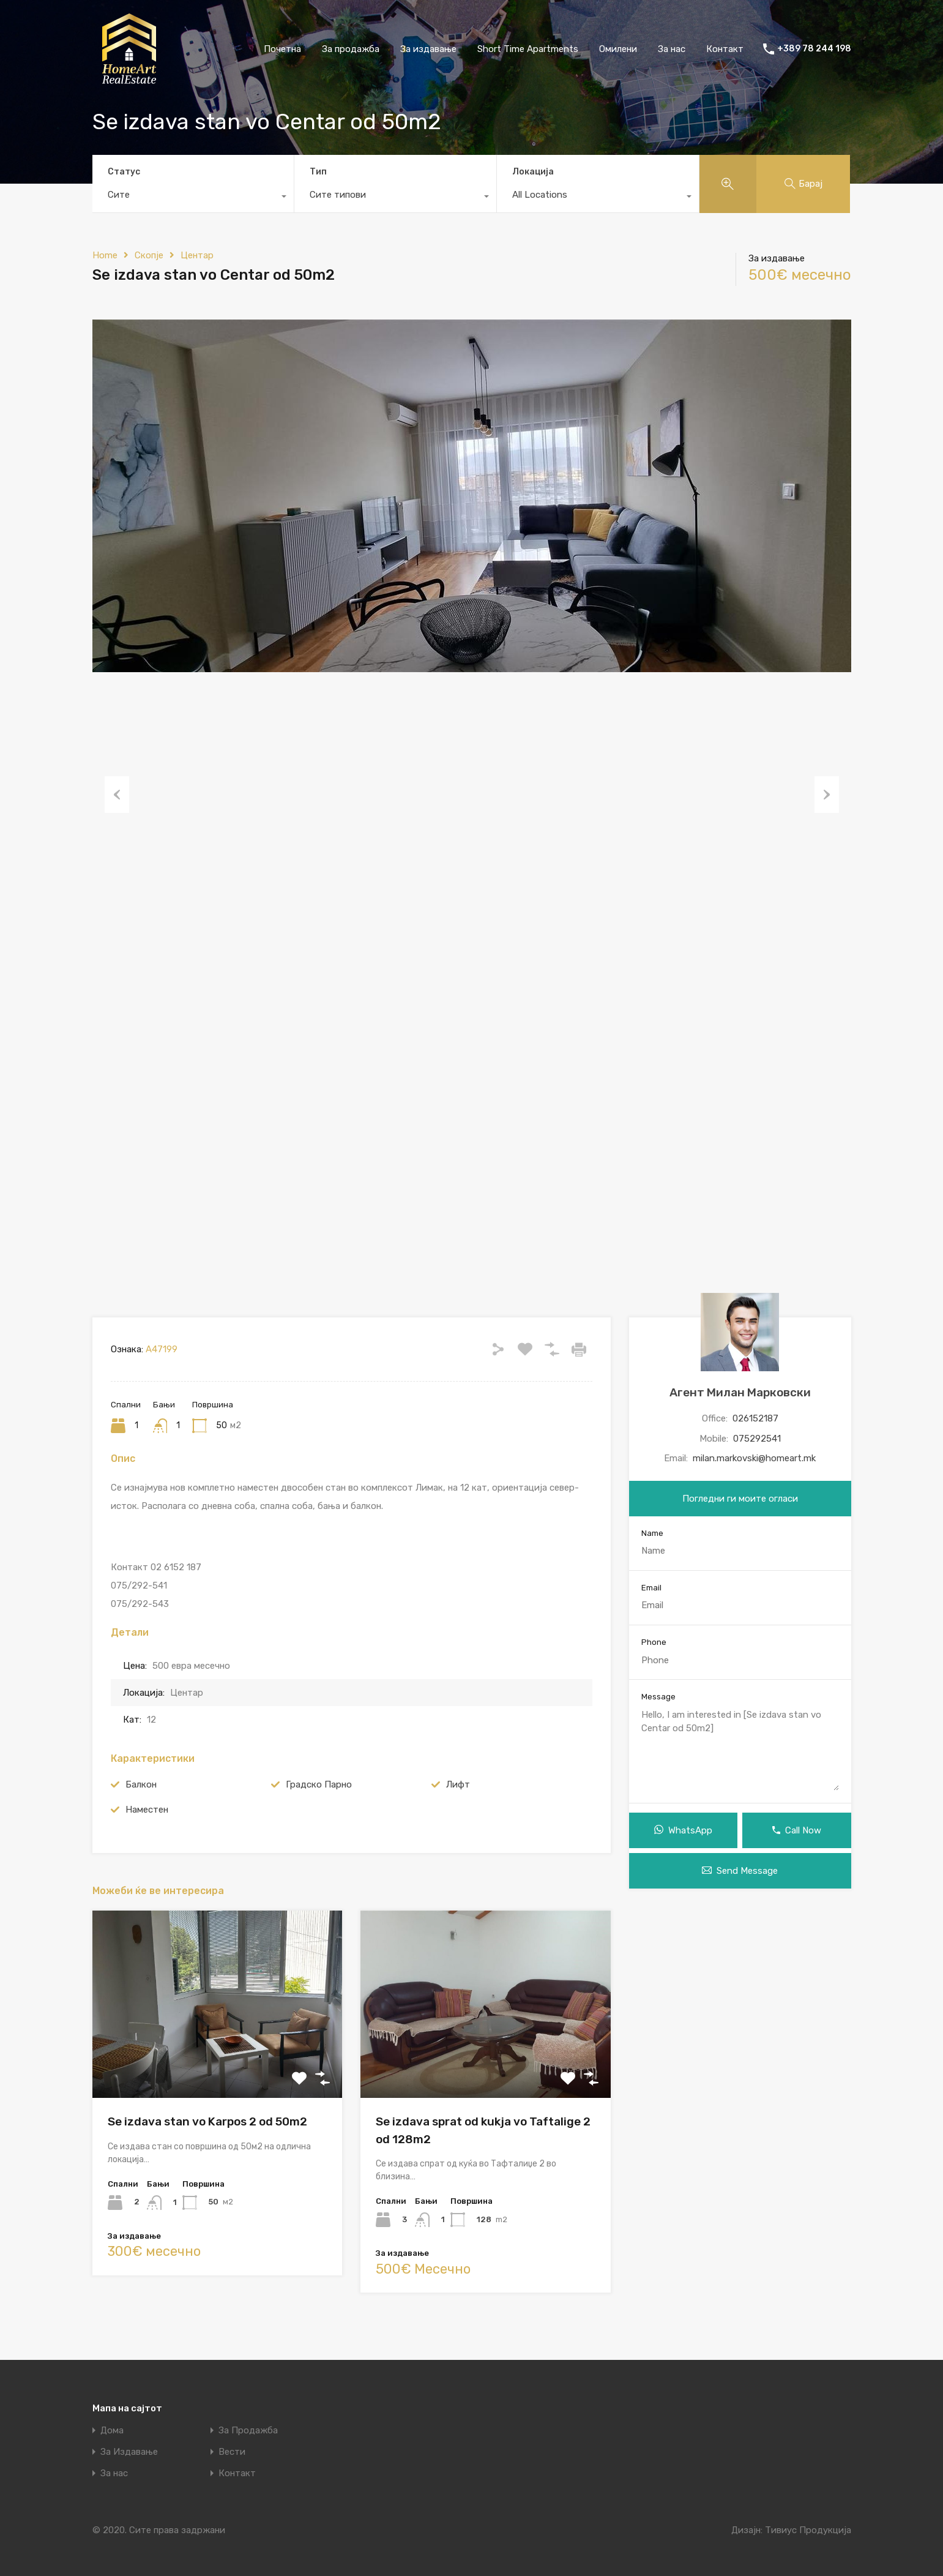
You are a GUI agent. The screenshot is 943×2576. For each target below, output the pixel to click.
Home (104, 255)
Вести (231, 2452)
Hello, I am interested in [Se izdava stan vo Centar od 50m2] (740, 1749)
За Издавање (129, 2452)
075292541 (757, 1438)
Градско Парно (319, 1784)
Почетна (282, 48)
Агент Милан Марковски (740, 1392)
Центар (197, 255)
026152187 (755, 1418)
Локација (533, 172)
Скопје (149, 255)
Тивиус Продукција (808, 2530)
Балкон (141, 1784)
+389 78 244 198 (814, 49)
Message (658, 1696)
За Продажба (248, 2430)
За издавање (428, 48)
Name (652, 1533)
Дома (112, 2430)
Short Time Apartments (527, 48)
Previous (117, 794)
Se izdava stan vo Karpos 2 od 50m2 (207, 2121)
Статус (124, 172)
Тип (318, 172)
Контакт (725, 48)
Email (651, 1587)
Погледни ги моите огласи (740, 1498)
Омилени (618, 48)
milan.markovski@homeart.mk (754, 1458)
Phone (653, 1642)
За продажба (350, 48)
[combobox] (193, 197)
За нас (671, 48)
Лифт (458, 1784)
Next (826, 794)
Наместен (146, 1809)
